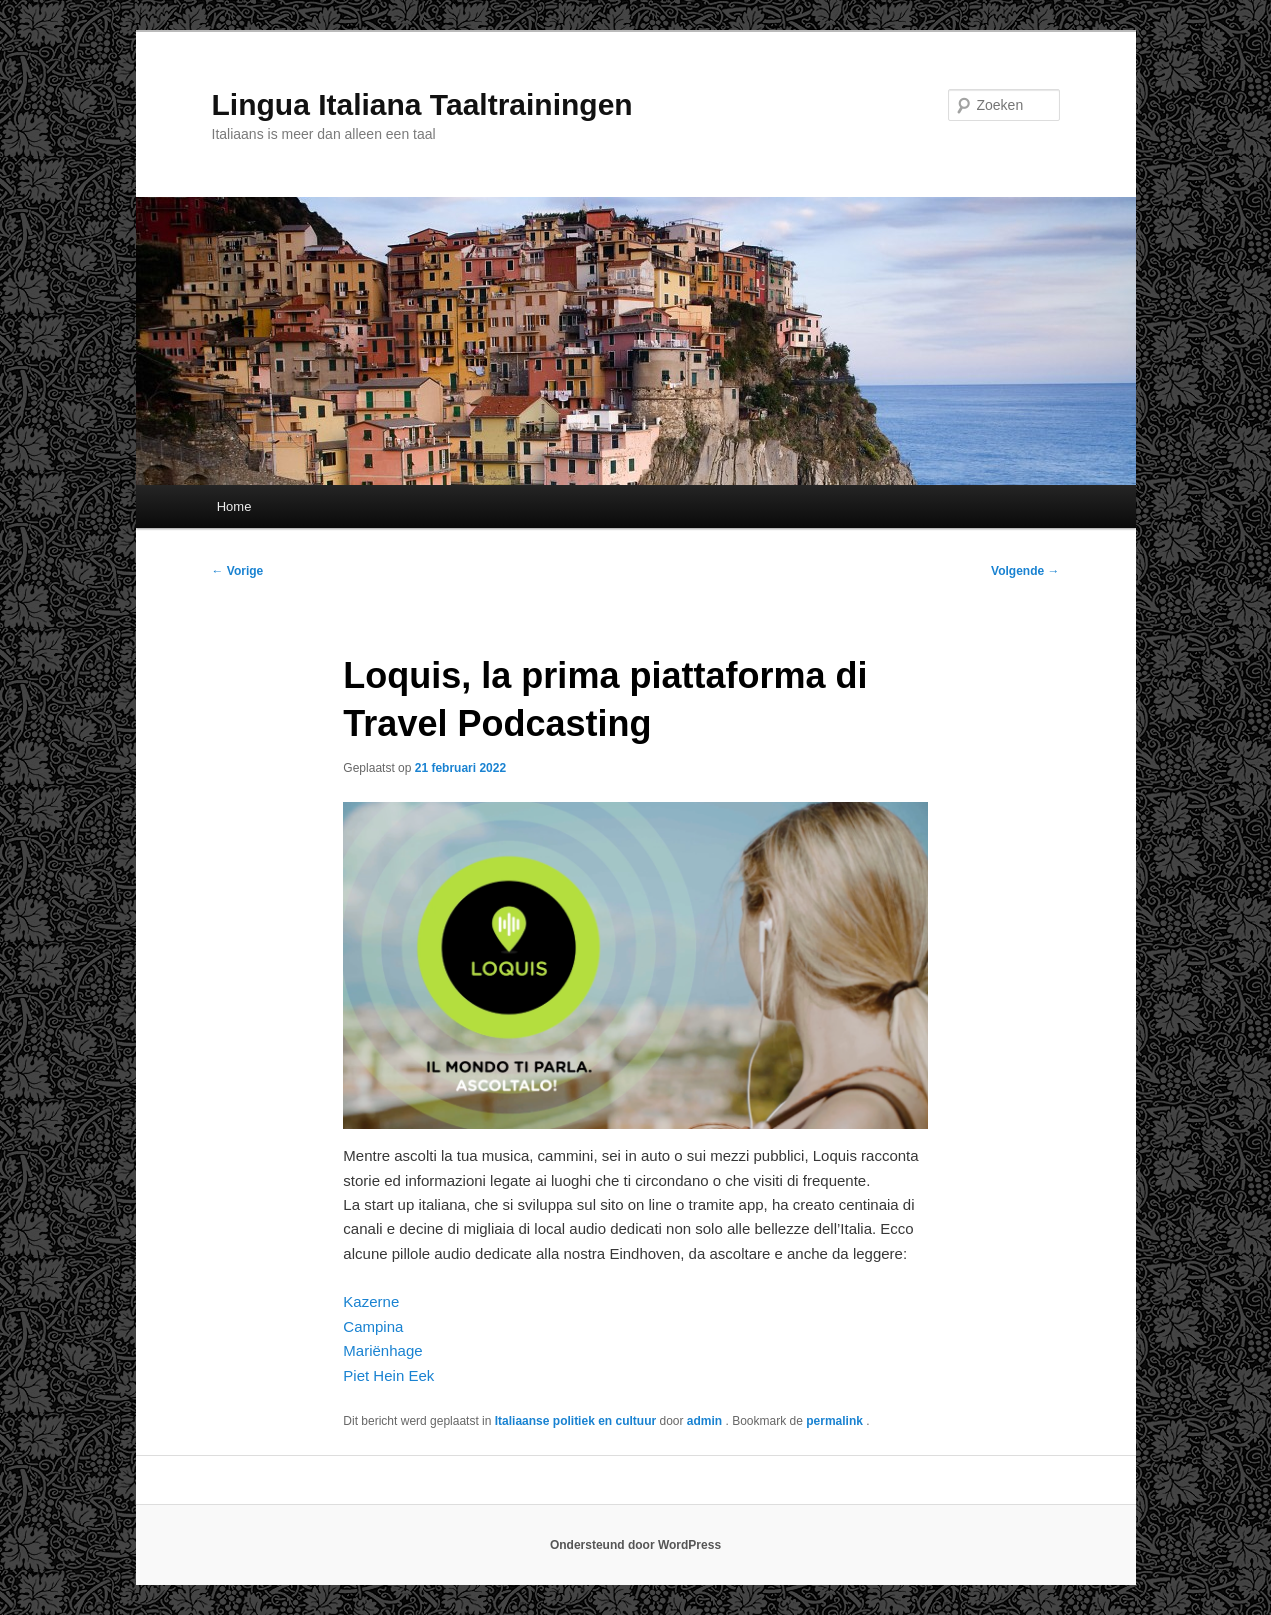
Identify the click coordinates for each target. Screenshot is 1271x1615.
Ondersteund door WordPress (635, 1545)
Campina (375, 1326)
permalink (836, 1421)
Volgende (1025, 571)
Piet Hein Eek (388, 1375)
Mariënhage (382, 1350)
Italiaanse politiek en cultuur (575, 1421)
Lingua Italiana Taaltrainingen (422, 104)
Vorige (238, 571)
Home (234, 506)
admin (706, 1421)
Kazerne (371, 1301)
